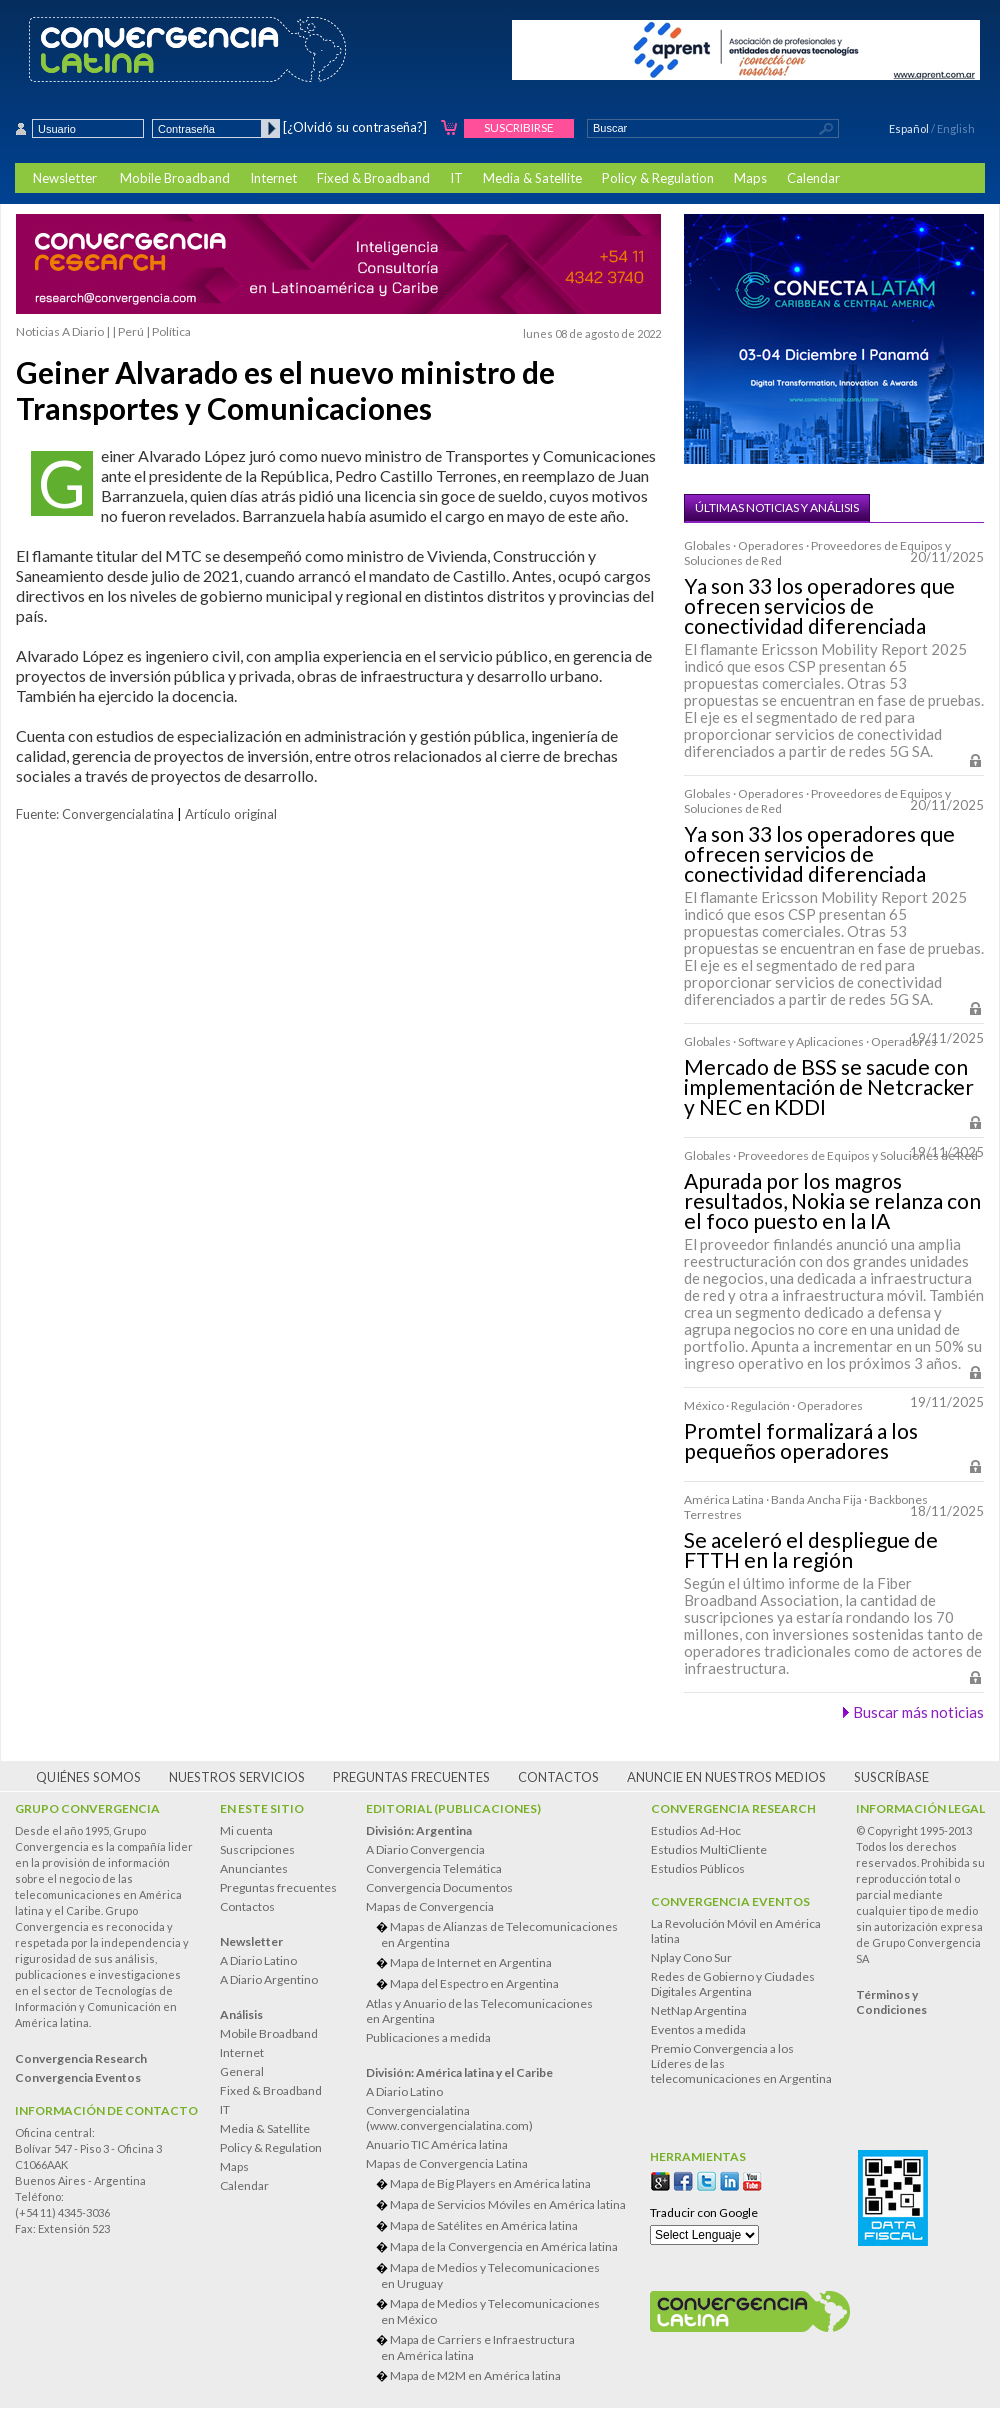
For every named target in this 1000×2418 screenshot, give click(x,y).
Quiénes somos (88, 1777)
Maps (750, 178)
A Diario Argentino (269, 1979)
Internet (273, 178)
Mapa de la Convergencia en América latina (504, 2246)
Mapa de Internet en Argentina (471, 1962)
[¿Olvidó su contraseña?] (355, 127)
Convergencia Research (733, 1808)
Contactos (558, 1777)
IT (456, 178)
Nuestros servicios (237, 1777)
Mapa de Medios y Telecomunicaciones (503, 2275)
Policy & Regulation (658, 178)
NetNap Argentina (699, 2010)
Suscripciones (257, 1849)
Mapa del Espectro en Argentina (474, 1983)
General (242, 2071)
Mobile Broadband (175, 178)
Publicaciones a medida (428, 2037)
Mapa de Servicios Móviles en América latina (508, 2204)
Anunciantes (254, 1868)
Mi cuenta (246, 1830)
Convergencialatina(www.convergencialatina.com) (449, 2118)
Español (909, 128)
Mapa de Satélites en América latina (484, 2225)
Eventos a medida (698, 2029)
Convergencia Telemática (434, 1868)
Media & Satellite (532, 178)
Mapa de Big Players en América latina (490, 2183)
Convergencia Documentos (439, 1887)
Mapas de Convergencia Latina (447, 2163)
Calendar (813, 178)
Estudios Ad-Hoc (696, 1830)
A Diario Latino (258, 1960)
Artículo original (231, 814)
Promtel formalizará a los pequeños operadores (801, 1441)
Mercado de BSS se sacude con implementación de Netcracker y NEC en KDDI (829, 1087)
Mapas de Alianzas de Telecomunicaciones (503, 1934)
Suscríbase (891, 1777)
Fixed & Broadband (373, 178)
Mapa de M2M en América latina (475, 2375)
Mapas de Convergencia (430, 1906)
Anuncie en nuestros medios (726, 1777)
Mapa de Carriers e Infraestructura (503, 2347)
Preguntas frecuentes (411, 1777)
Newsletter (65, 178)
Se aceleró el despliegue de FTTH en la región (811, 1550)
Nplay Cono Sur (691, 1957)
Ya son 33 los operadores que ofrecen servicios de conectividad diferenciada (819, 606)
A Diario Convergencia (425, 1849)
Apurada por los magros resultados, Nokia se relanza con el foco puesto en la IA (832, 1201)
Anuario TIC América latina (437, 2144)
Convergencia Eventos (730, 1901)
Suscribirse (519, 127)
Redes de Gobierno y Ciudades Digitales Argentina (733, 1984)
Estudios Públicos (698, 1868)
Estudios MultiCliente (709, 1849)
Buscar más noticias (918, 1712)
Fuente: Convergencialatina (95, 814)
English (956, 128)
